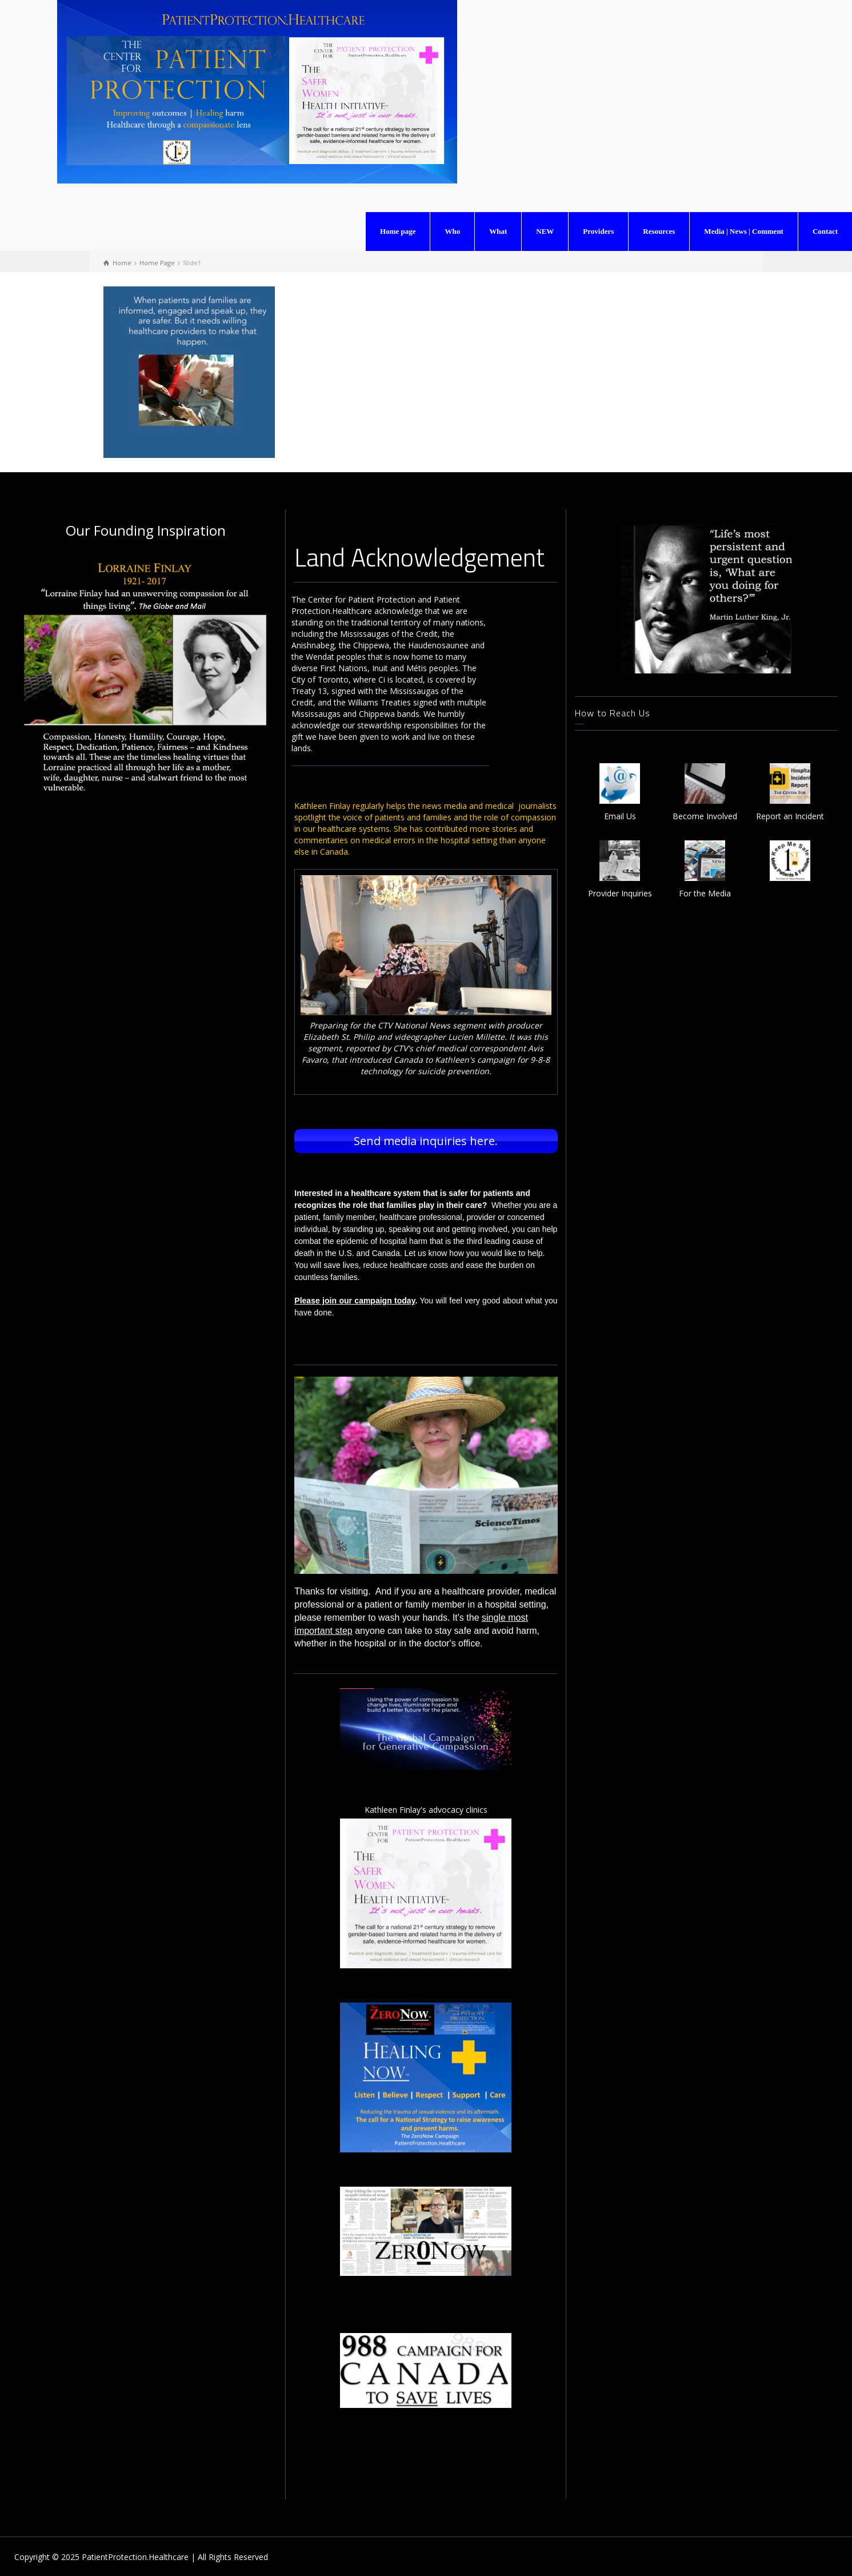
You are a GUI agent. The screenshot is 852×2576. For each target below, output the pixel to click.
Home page (397, 231)
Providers (598, 231)
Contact (825, 231)
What (498, 231)
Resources (659, 231)
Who (452, 231)
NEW (545, 231)
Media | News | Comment (743, 231)
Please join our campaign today (354, 1299)
